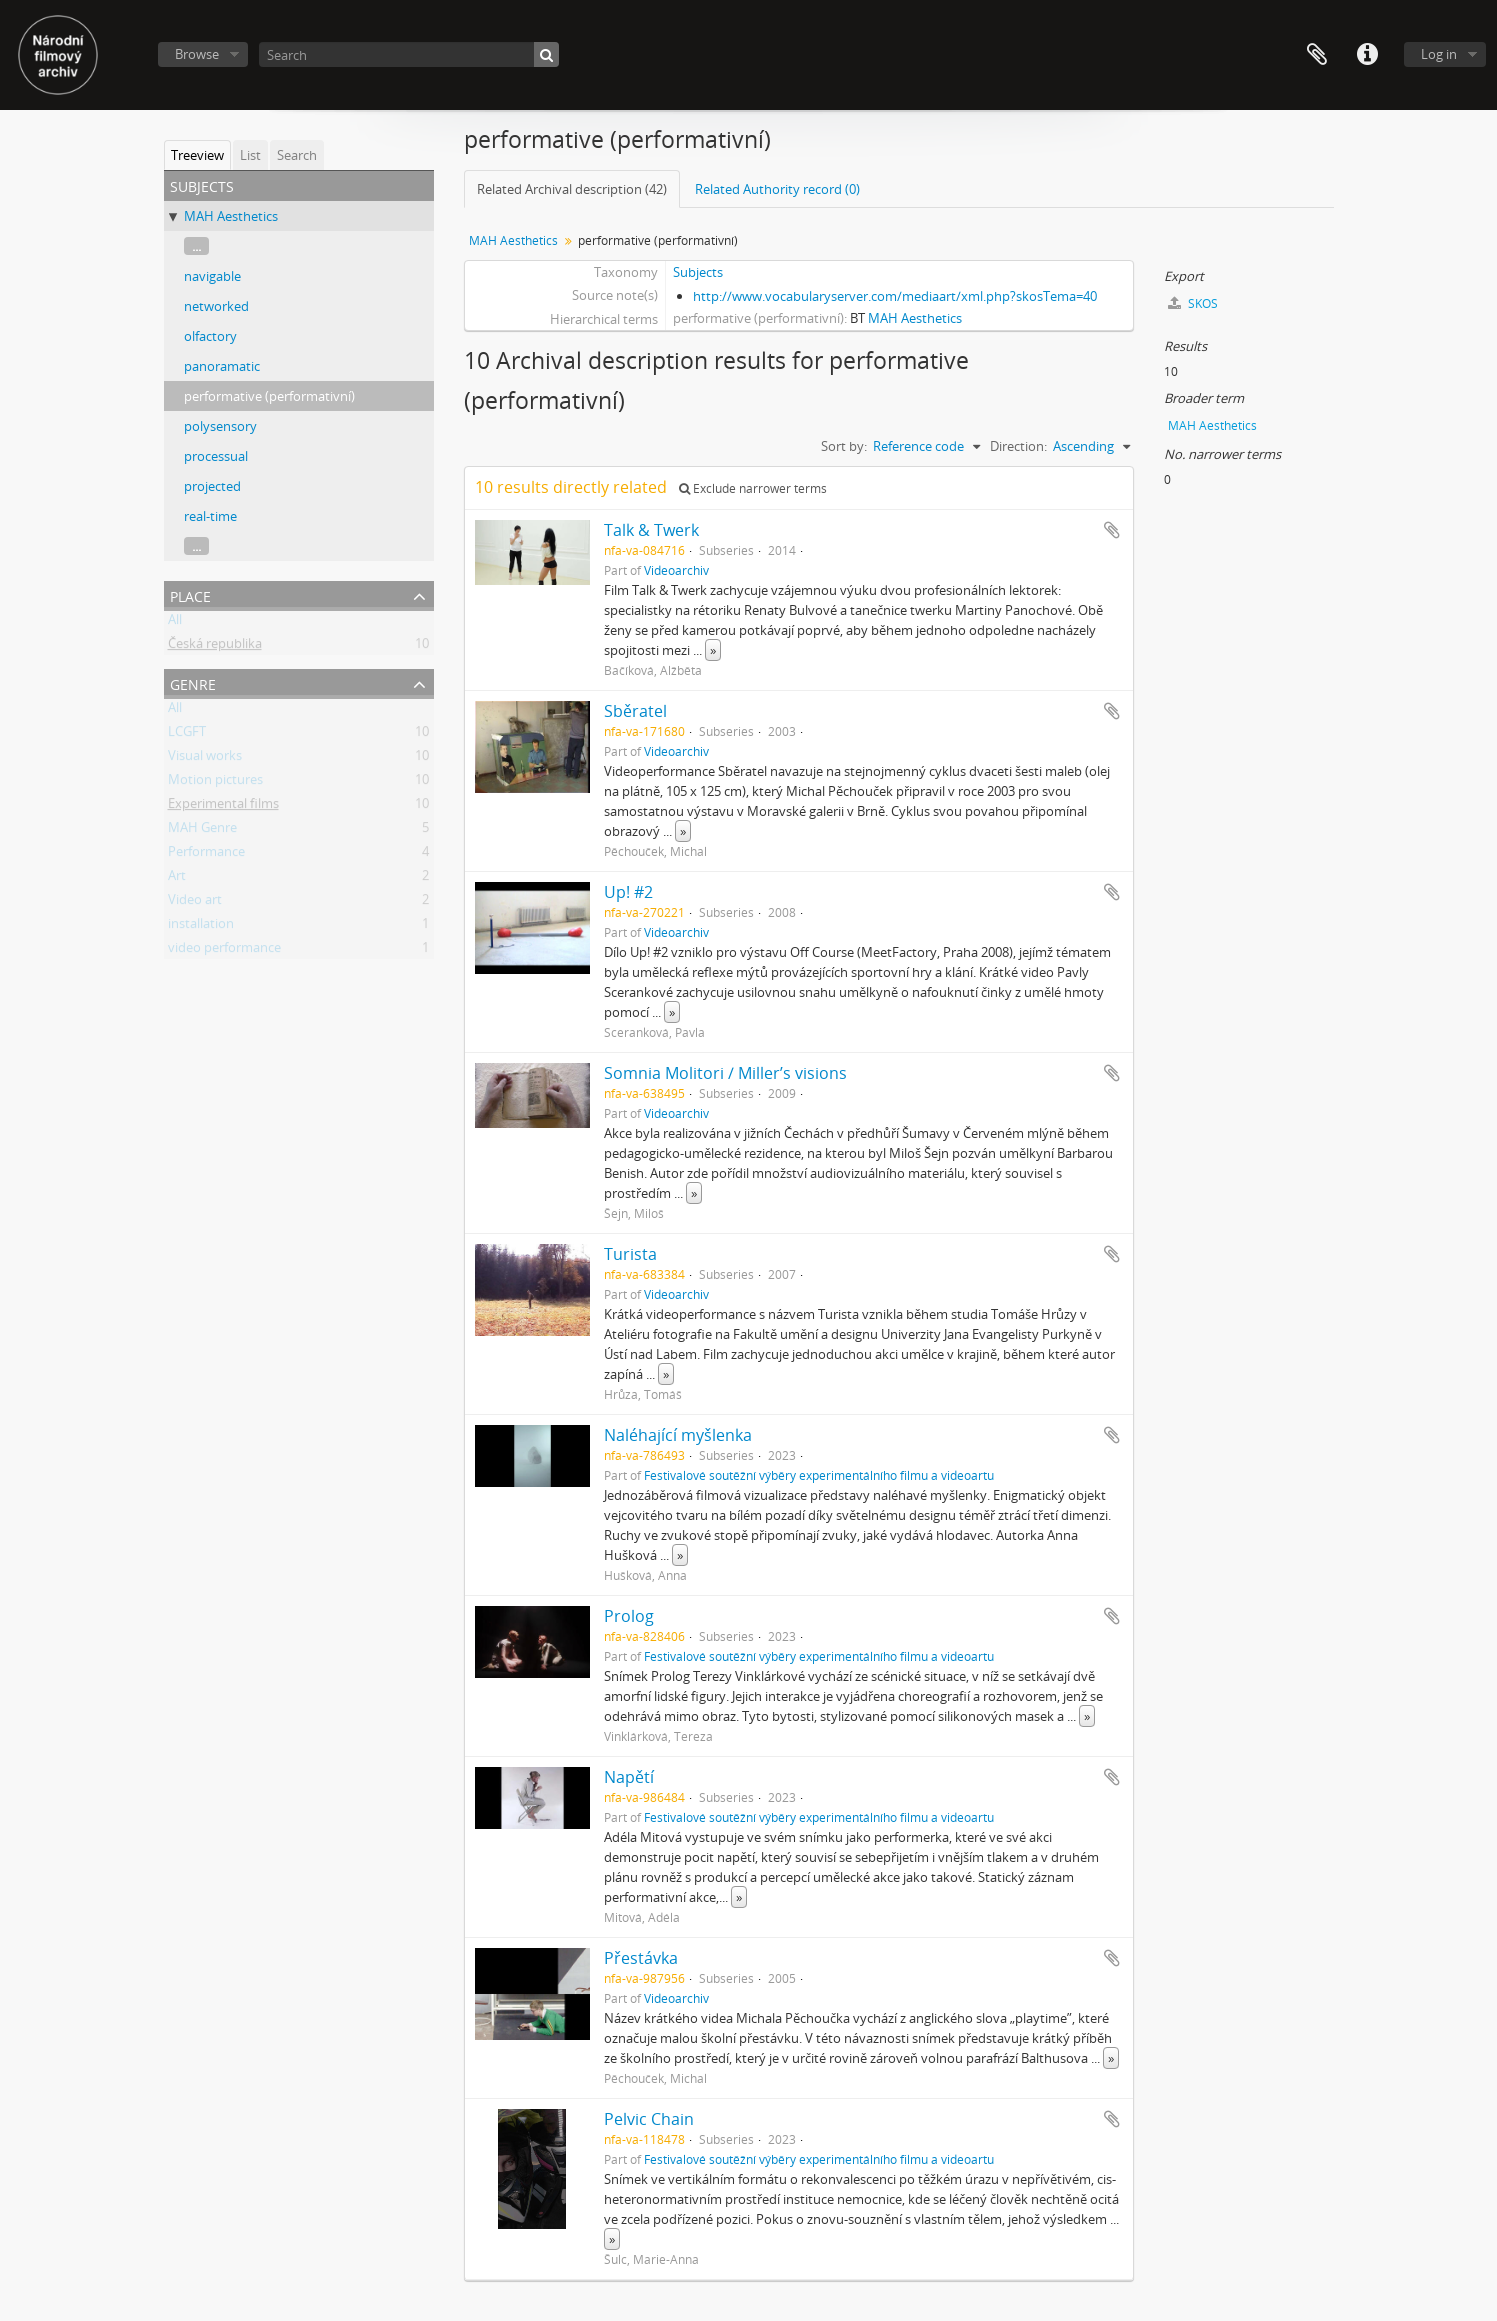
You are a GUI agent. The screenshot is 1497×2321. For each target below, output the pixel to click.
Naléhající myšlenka (678, 1435)
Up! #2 (628, 892)
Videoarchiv (676, 570)
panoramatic (222, 366)
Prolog (629, 1616)
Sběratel (635, 711)
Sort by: (844, 446)
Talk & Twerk (651, 530)
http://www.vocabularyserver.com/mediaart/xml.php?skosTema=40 (895, 296)
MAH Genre (202, 831)
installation (201, 927)
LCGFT (187, 735)
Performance (206, 855)
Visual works (205, 759)
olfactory (210, 336)
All (175, 623)
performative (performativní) (269, 396)
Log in (1439, 54)
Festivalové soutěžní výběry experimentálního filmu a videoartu (819, 1475)
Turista (630, 1254)
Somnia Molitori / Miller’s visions (725, 1073)
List (250, 155)
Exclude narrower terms (753, 488)
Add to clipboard (1112, 530)
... (196, 246)
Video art (195, 903)
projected (212, 486)
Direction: (1018, 446)
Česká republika (215, 647)
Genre (193, 682)
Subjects (698, 272)
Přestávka (641, 1958)
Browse (197, 54)
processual (216, 456)
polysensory (220, 426)
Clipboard (1317, 55)
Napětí (629, 1777)
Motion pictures (215, 783)
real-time (210, 516)
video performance (224, 951)
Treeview (197, 155)
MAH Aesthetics (231, 216)
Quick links (1367, 55)
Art (177, 879)
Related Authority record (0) (777, 189)
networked (216, 306)
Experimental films (223, 807)
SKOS (1193, 303)
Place (190, 594)
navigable (212, 276)
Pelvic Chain (649, 2119)
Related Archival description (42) (572, 189)
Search (297, 155)
